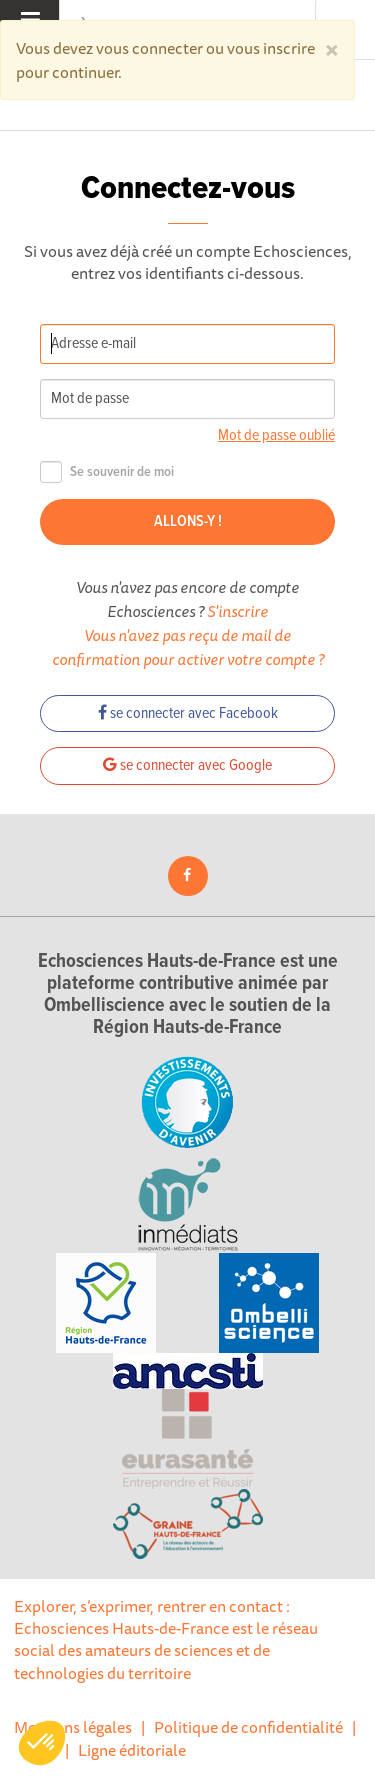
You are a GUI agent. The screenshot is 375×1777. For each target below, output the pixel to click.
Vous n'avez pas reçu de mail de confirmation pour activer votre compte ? (188, 647)
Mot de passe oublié (276, 435)
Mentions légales (73, 1727)
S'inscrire (237, 611)
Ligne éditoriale (132, 1750)
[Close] (332, 48)
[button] (42, 1743)
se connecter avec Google (187, 765)
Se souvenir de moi (107, 472)
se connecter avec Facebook (188, 713)
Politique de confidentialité (248, 1727)
